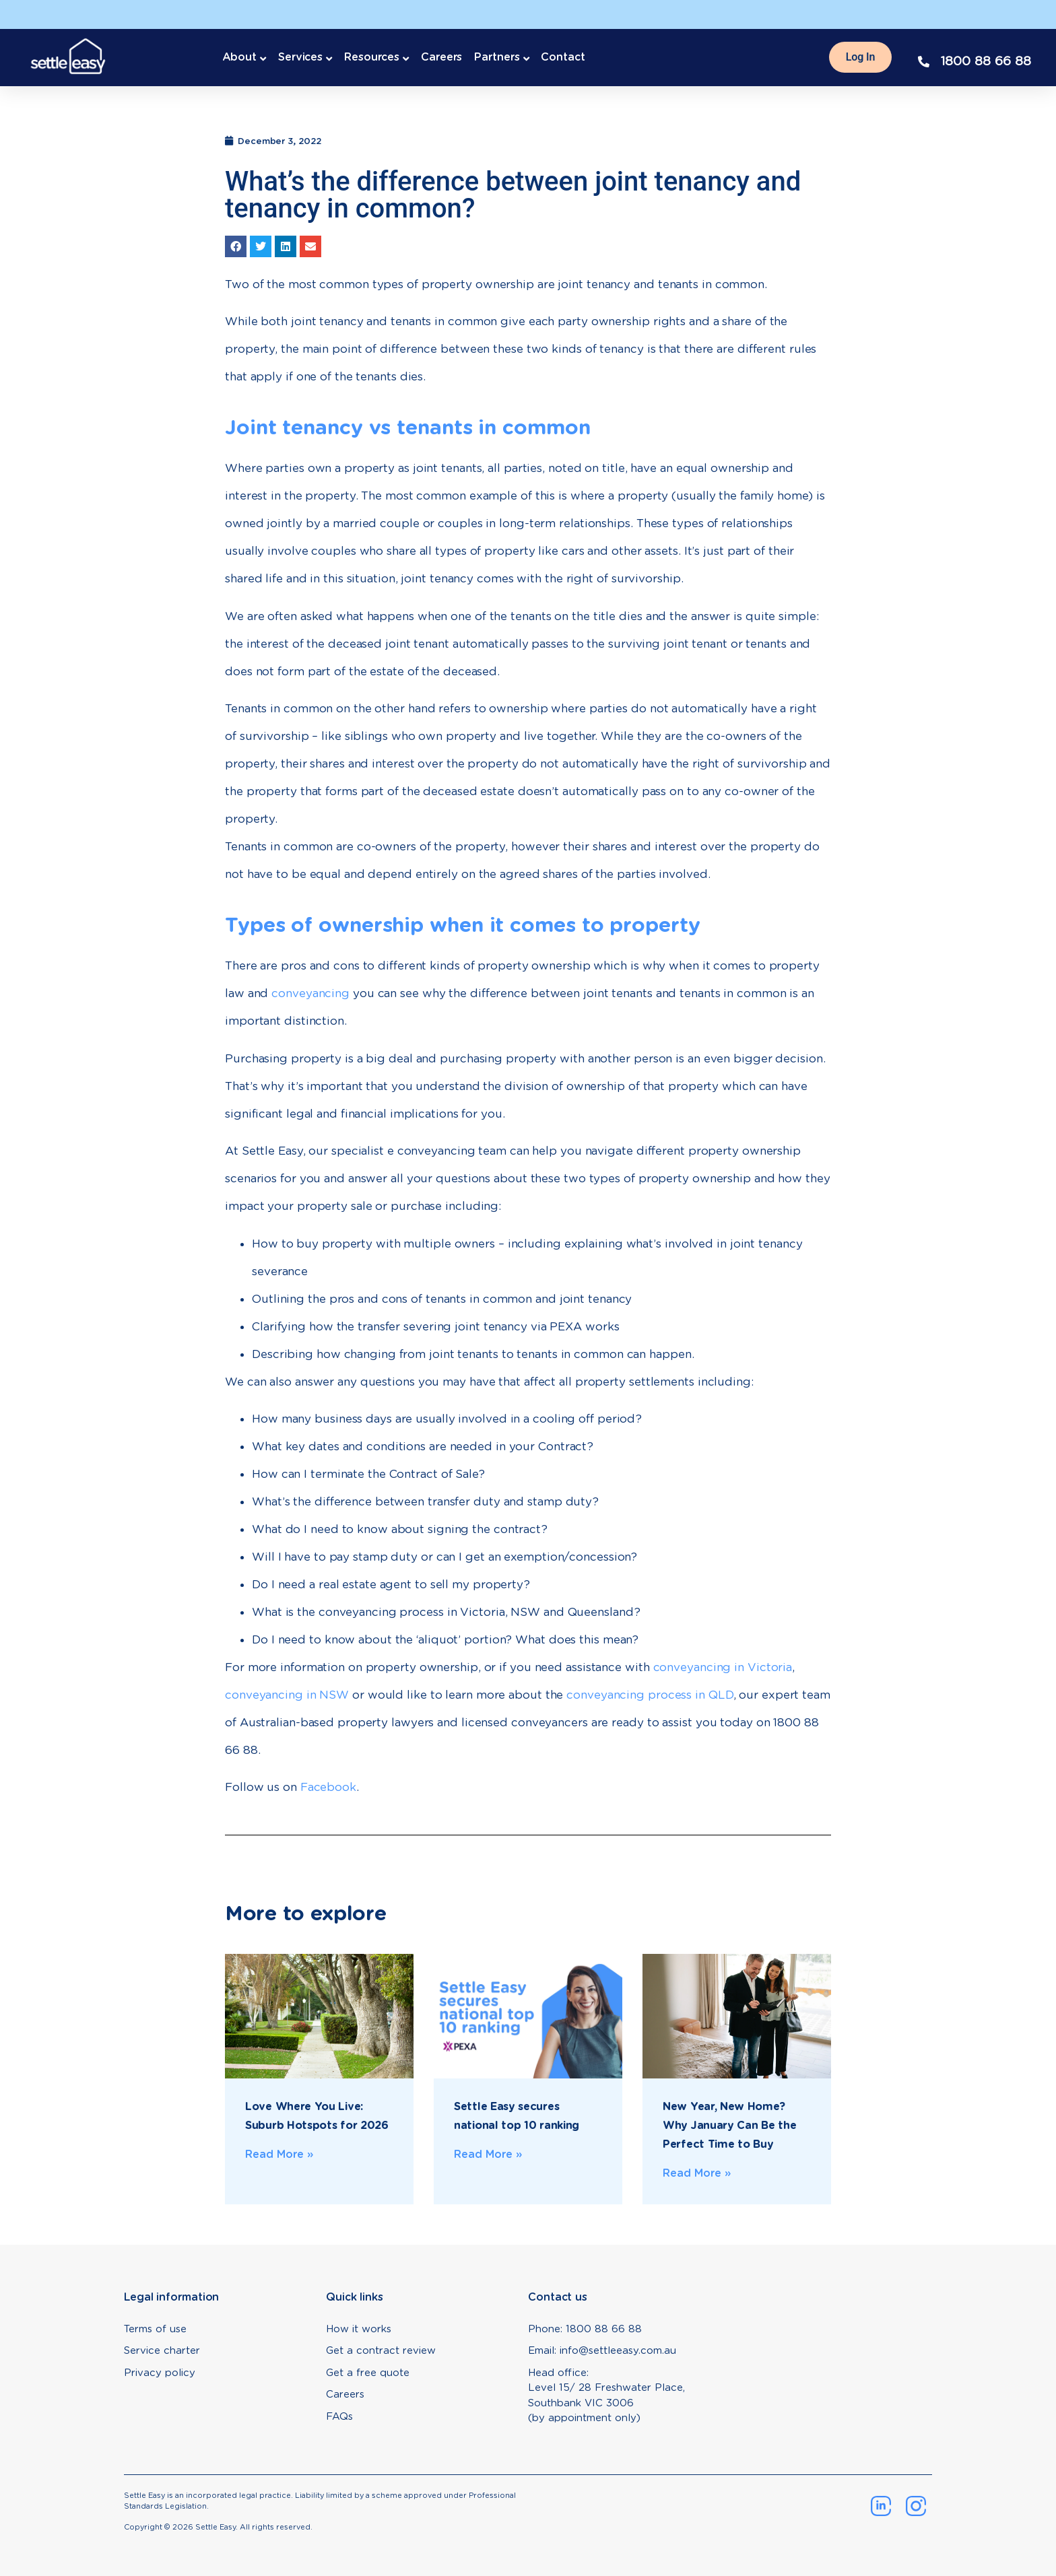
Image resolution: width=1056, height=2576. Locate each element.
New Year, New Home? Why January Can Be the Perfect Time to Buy (729, 2125)
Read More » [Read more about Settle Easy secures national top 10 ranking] (488, 2154)
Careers (441, 56)
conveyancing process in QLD (649, 1694)
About (239, 56)
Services (300, 56)
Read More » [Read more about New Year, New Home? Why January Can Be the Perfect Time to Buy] (697, 2173)
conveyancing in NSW (287, 1694)
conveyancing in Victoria (723, 1667)
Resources (371, 56)
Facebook (328, 1787)
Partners (496, 56)
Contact (563, 56)
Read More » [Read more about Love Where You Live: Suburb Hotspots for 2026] (279, 2154)
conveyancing (310, 993)
